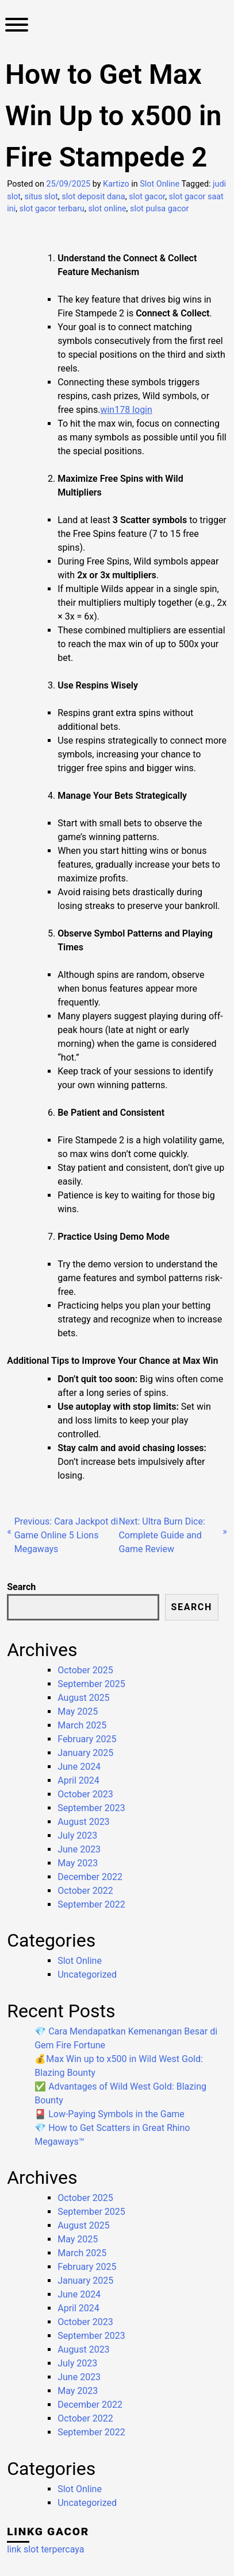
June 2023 (79, 1849)
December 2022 (89, 1876)
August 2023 (83, 1821)
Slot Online (159, 184)
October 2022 (85, 1890)
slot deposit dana (93, 197)
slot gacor (147, 197)
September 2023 (91, 1808)
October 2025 (85, 1670)
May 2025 (77, 1711)
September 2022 (91, 1904)
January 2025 (85, 1752)
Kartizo (116, 184)
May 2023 (77, 1863)
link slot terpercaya (45, 2549)
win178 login (126, 409)
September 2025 (91, 1683)
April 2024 (78, 1780)
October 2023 (85, 1794)
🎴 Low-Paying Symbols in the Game (109, 2114)
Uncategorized (87, 1974)
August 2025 (83, 1697)
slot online (107, 209)
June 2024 (79, 1766)
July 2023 (77, 1835)
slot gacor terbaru (52, 209)
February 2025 (86, 1739)
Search (21, 1586)
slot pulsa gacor (159, 209)
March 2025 (81, 1725)
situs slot (40, 197)
